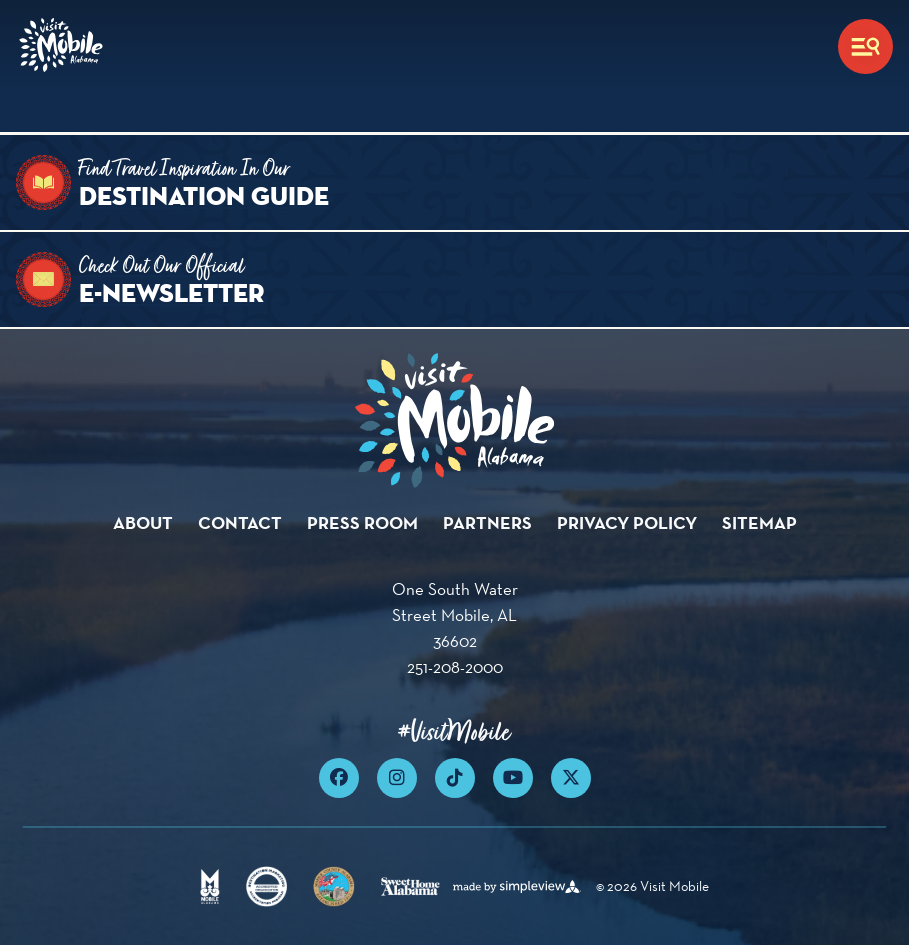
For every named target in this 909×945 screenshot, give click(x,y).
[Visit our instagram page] (397, 778)
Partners (487, 522)
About (143, 522)
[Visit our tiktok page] (455, 778)
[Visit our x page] (571, 778)
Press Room (362, 522)
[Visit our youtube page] (513, 778)
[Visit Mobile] (63, 46)
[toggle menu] (865, 46)
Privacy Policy (627, 522)
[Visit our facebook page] (339, 778)
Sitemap (759, 522)
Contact (240, 522)
